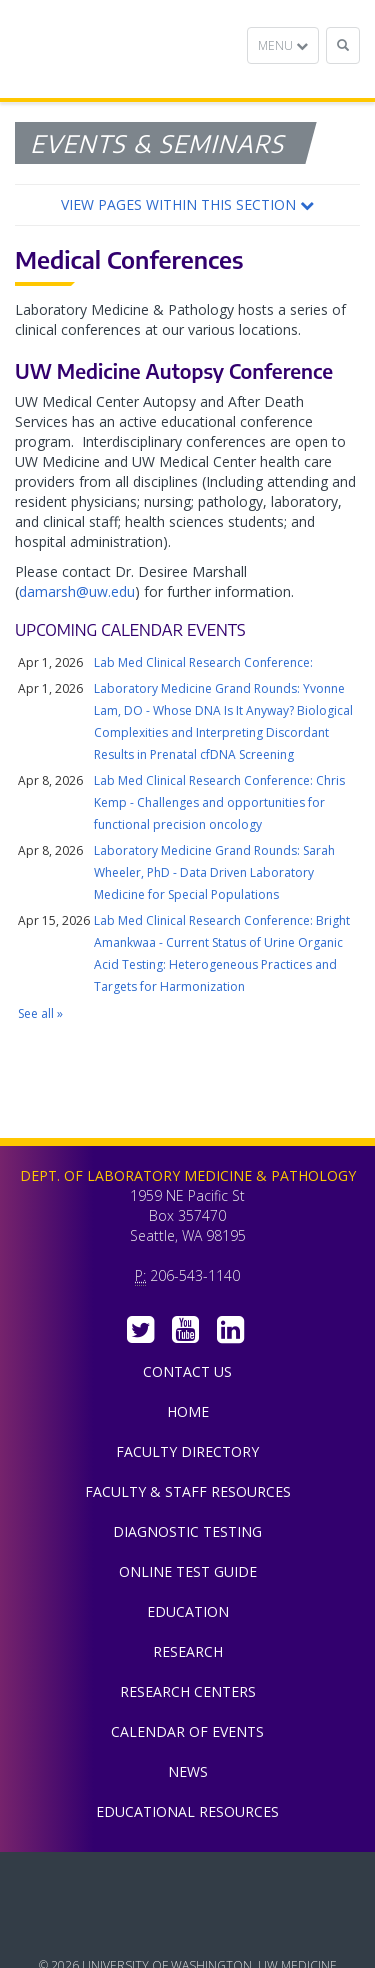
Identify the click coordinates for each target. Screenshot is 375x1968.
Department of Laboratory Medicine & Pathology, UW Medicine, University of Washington (117, 49)
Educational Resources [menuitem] (187, 1811)
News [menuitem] (188, 1771)
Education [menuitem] (188, 1611)
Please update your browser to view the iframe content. (187, 838)
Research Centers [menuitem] (188, 1691)
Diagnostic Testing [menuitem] (187, 1531)
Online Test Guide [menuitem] (188, 1571)
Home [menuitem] (188, 1411)
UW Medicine (188, 1882)
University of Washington (188, 1927)
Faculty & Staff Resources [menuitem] (188, 1491)
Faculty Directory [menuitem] (187, 1451)
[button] (187, 205)
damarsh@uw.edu (77, 591)
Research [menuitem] (188, 1651)
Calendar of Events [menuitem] (187, 1731)
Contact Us (187, 1371)
